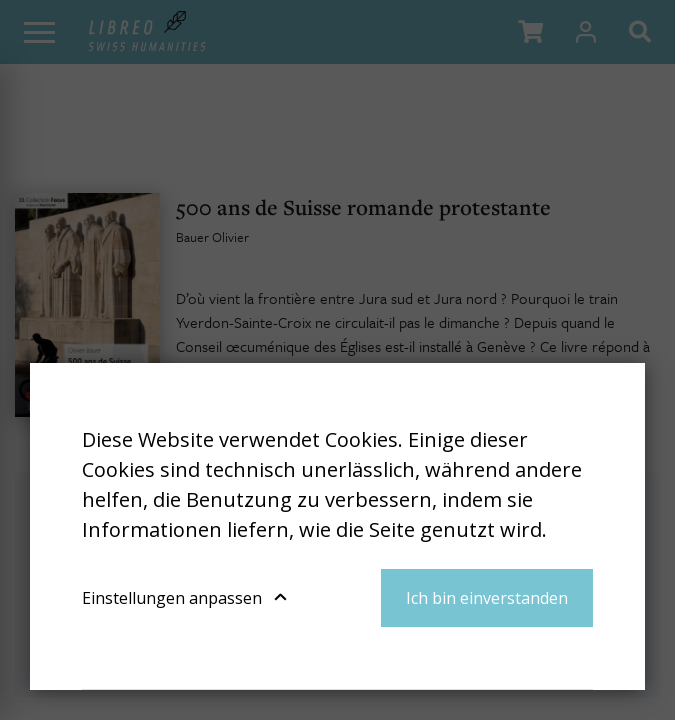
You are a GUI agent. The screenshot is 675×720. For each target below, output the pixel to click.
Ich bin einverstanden (487, 598)
